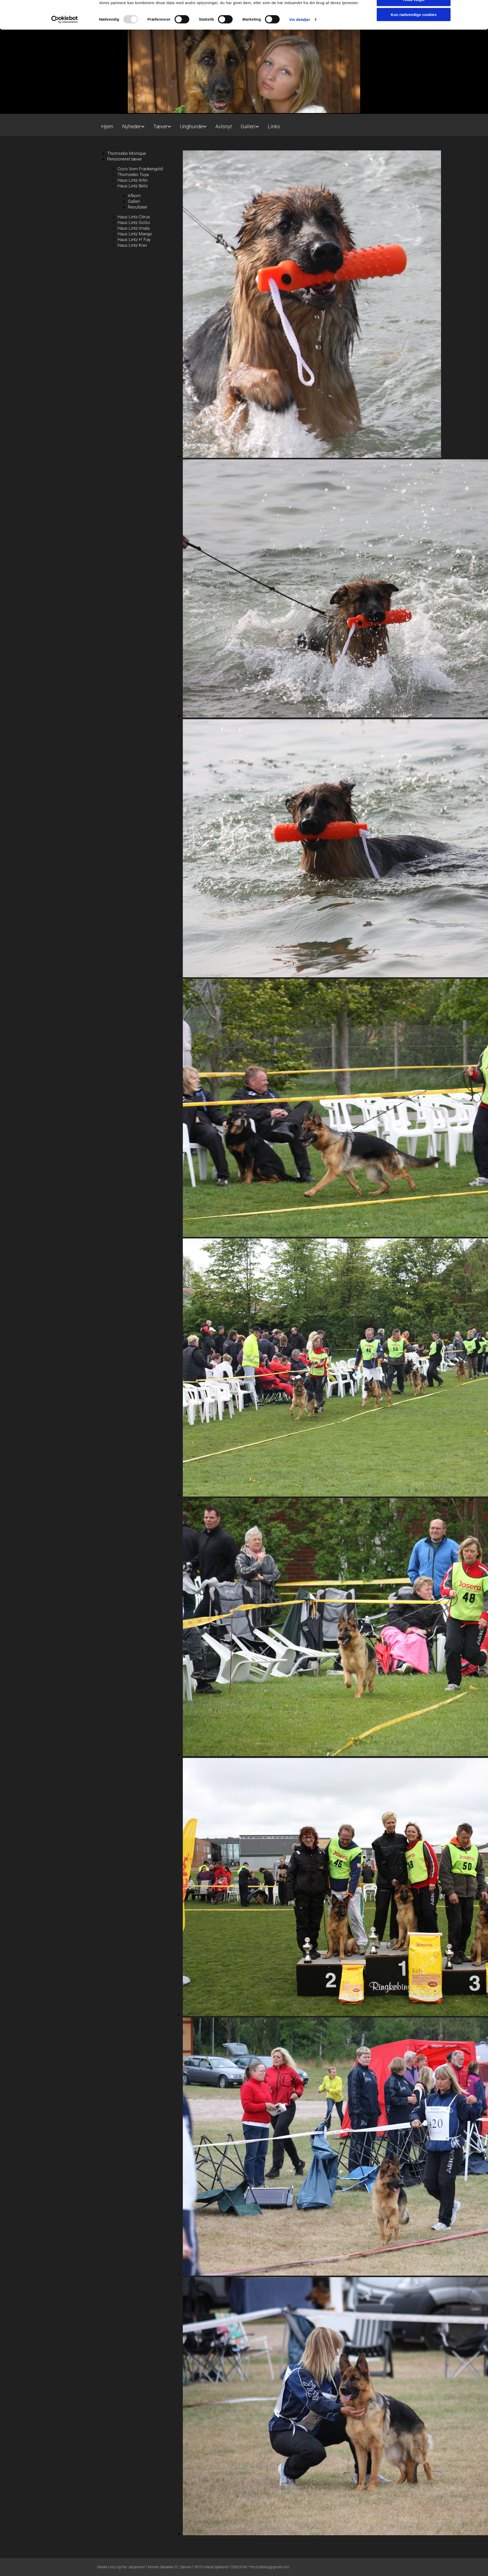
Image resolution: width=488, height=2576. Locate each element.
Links (274, 126)
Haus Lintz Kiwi (132, 245)
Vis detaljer (299, 91)
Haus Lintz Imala (133, 228)
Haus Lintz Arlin (132, 180)
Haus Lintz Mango (134, 233)
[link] (133, 124)
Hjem (107, 126)
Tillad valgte (414, 70)
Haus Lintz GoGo (133, 222)
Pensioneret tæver (124, 159)
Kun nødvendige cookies (414, 86)
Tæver (160, 126)
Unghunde (191, 126)
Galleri (248, 126)
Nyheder (131, 126)
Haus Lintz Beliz (132, 185)
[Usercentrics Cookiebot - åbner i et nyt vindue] (64, 91)
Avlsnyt (223, 126)
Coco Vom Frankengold (140, 168)
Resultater (137, 207)
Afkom (134, 195)
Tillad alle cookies (413, 55)
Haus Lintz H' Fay (134, 239)
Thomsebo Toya (133, 174)
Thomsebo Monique (126, 153)
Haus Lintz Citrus (133, 216)
